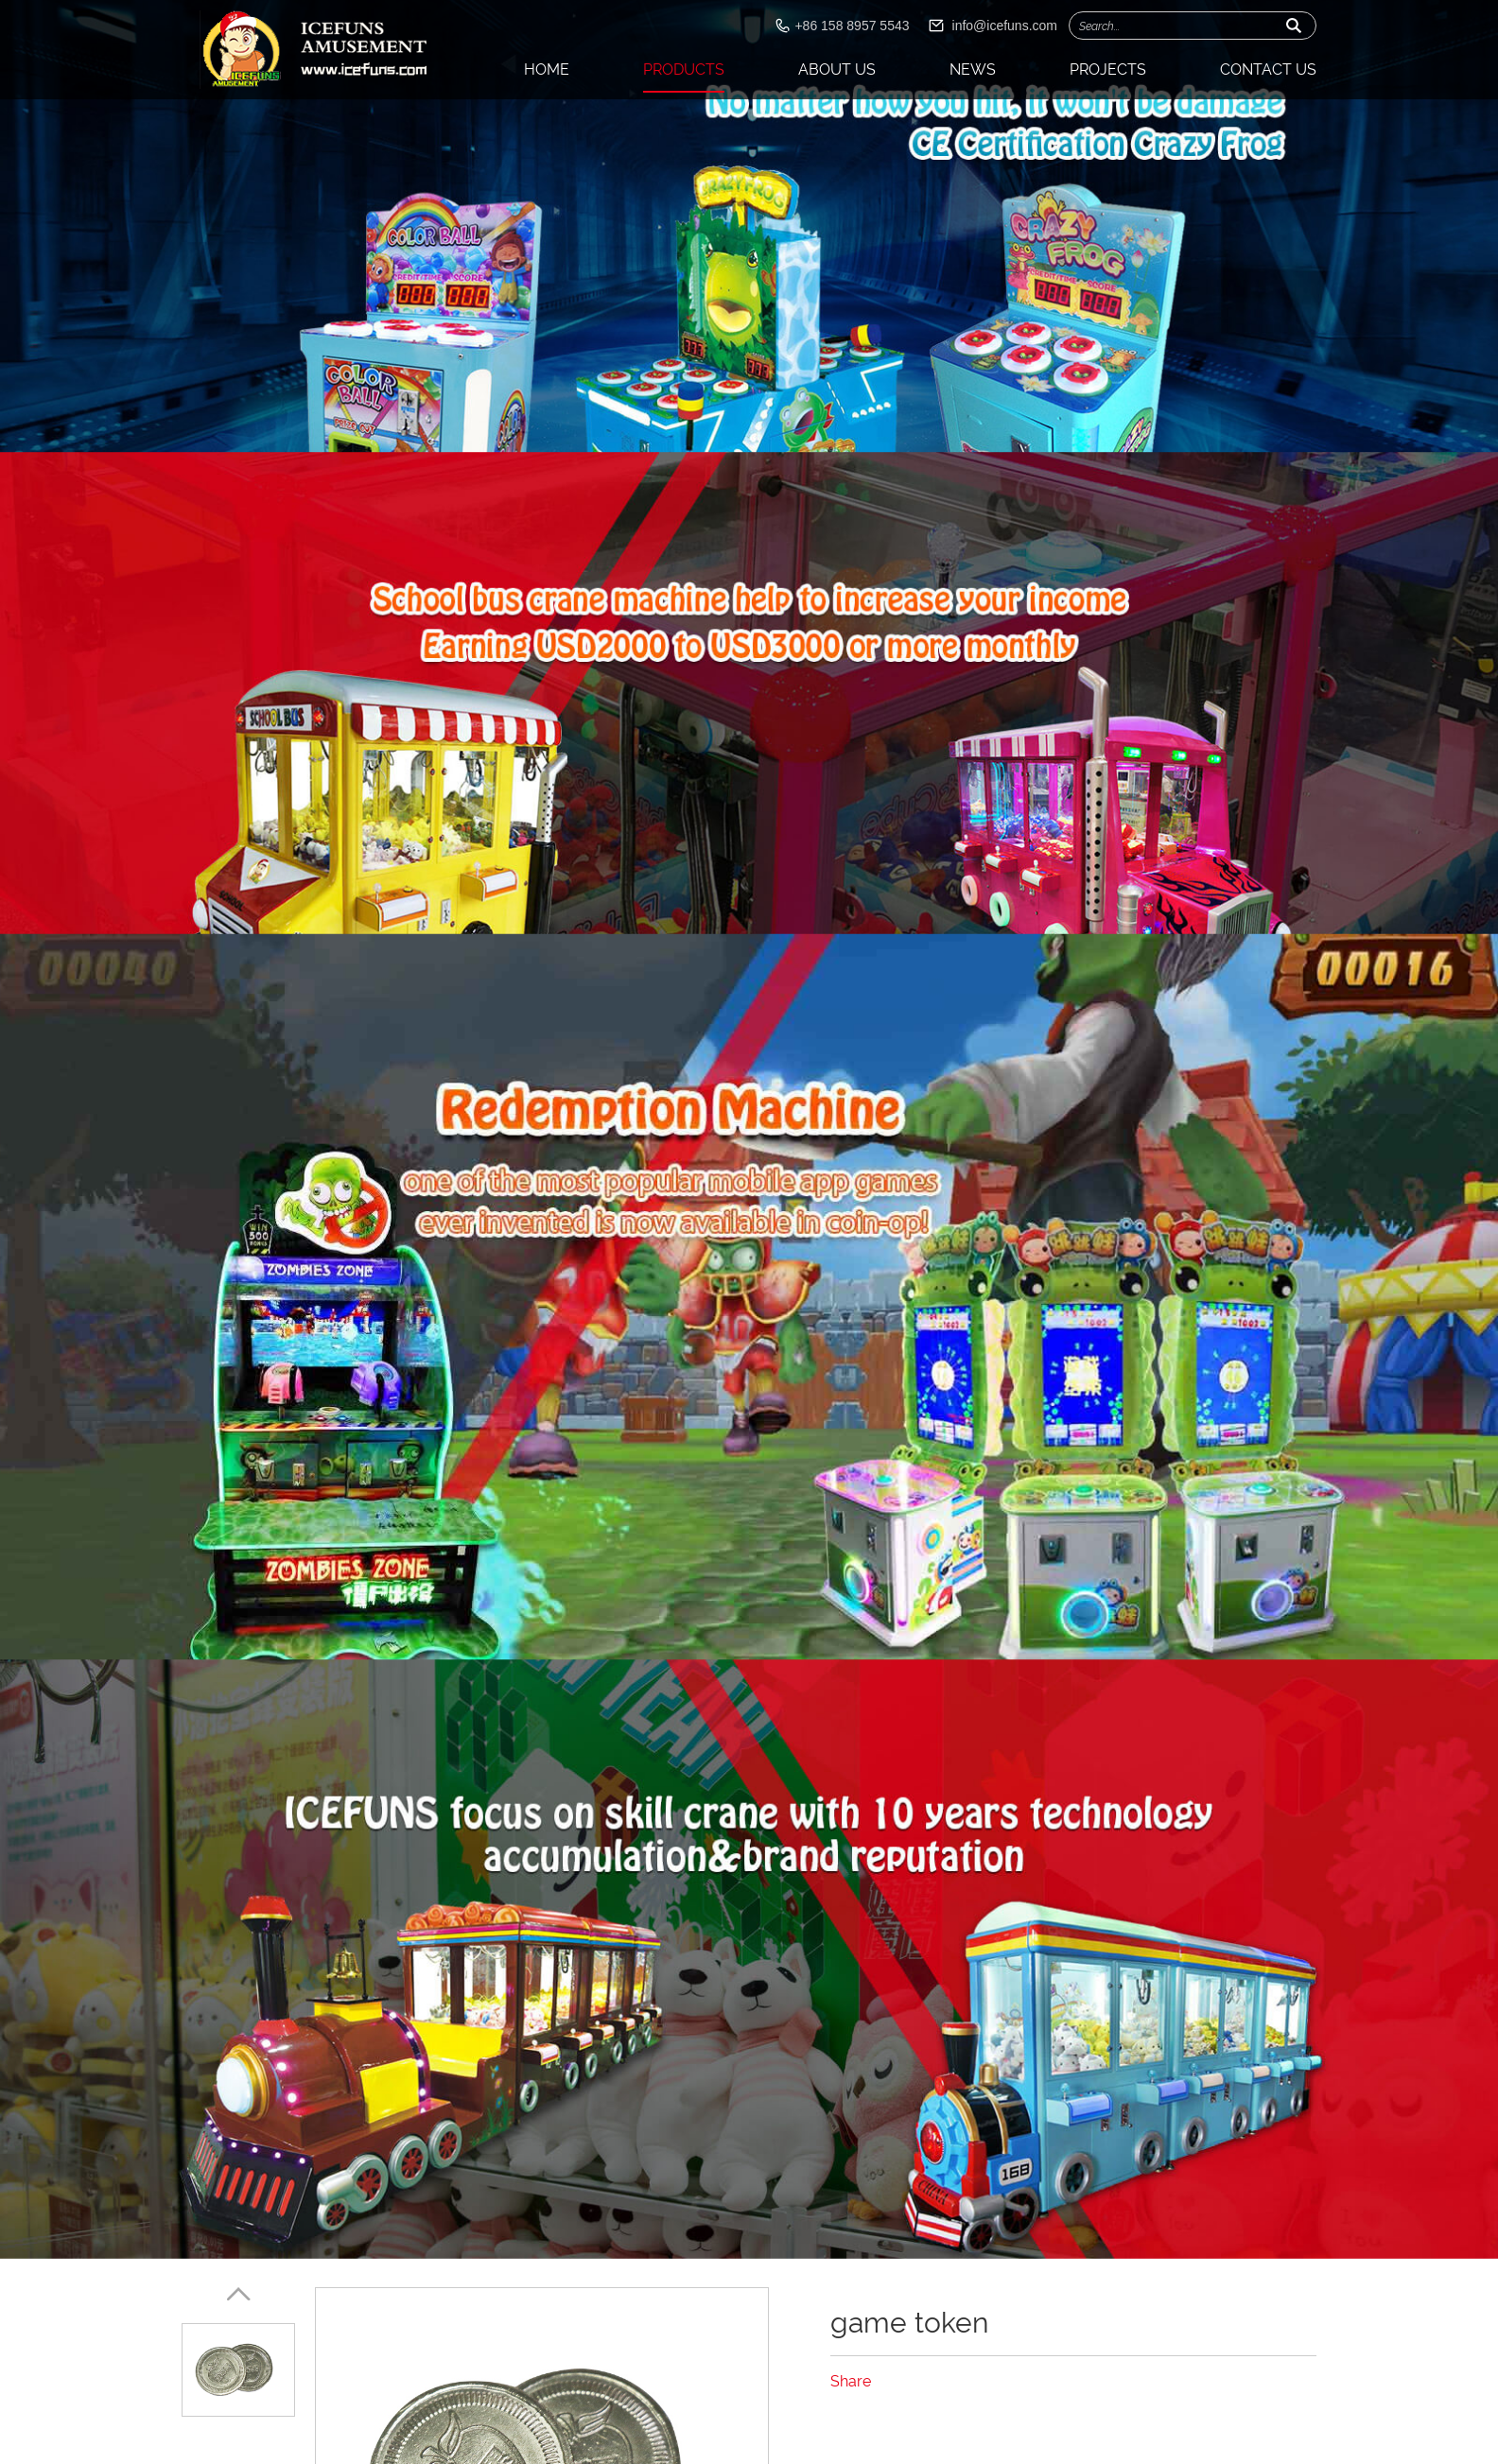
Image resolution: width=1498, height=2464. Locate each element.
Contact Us (1268, 69)
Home (546, 69)
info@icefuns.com (1004, 25)
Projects (1108, 69)
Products (683, 69)
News (972, 69)
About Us (837, 69)
